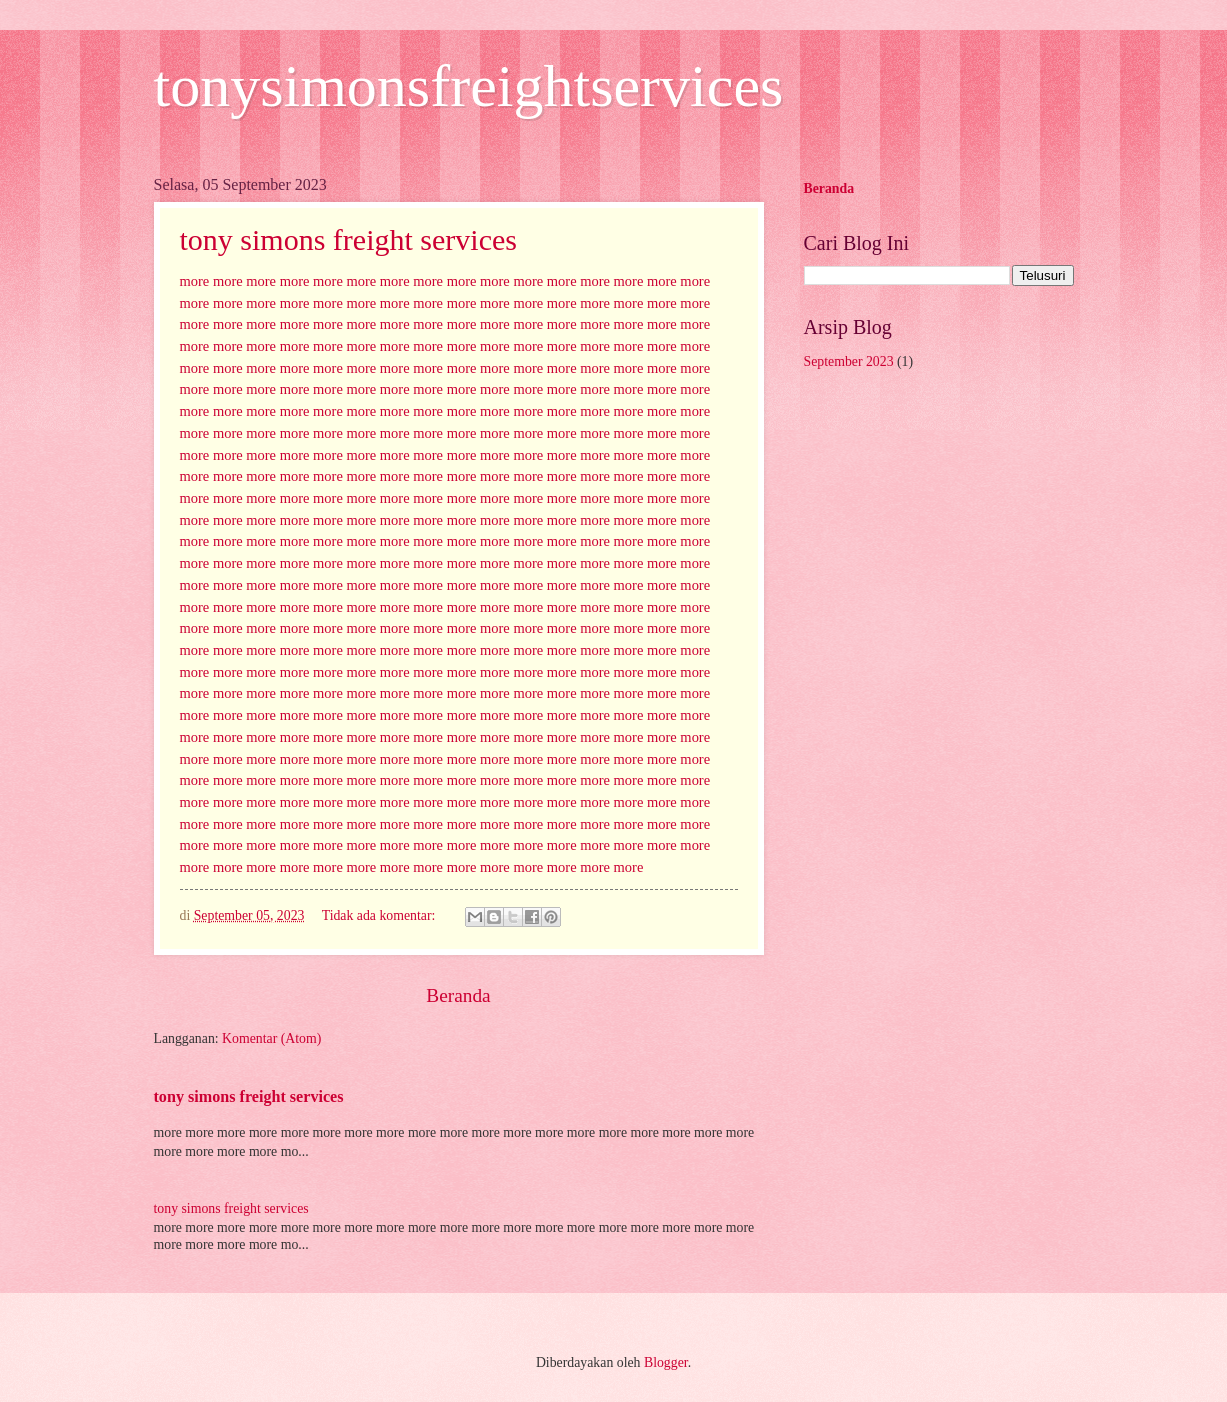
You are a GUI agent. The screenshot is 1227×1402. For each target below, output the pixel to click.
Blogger (666, 1362)
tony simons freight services (348, 239)
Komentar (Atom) (271, 1038)
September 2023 (849, 361)
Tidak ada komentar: (380, 915)
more (195, 281)
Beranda (458, 995)
